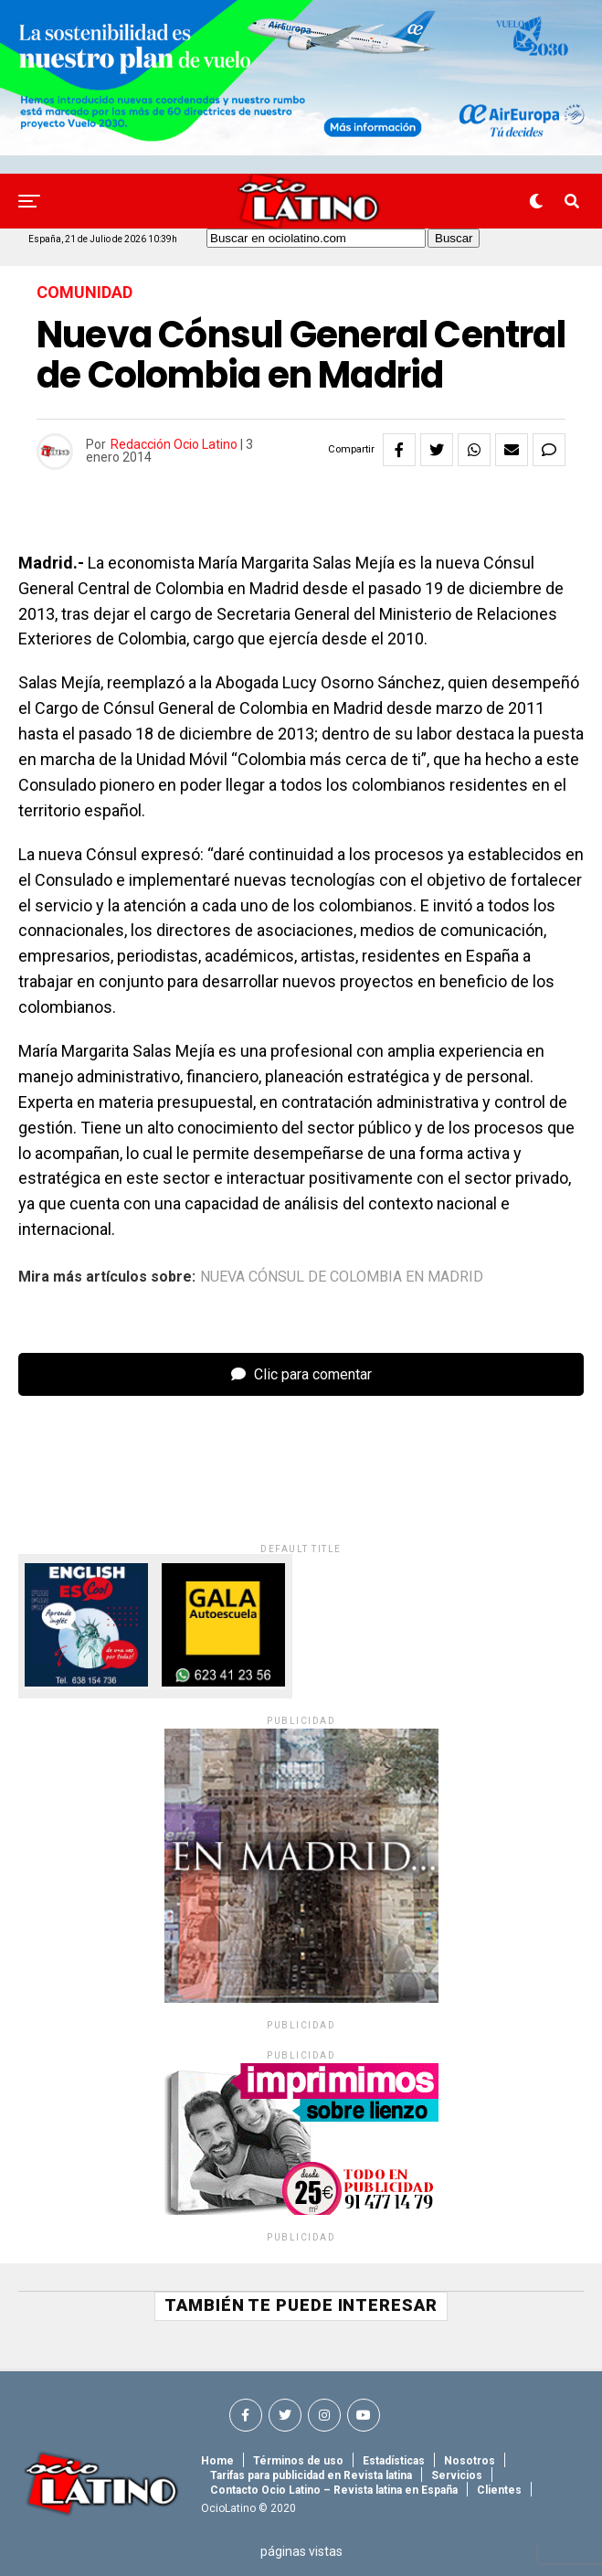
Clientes (499, 2490)
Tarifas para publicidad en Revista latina (311, 2475)
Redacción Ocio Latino (174, 444)
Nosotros (469, 2460)
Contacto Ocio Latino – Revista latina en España (334, 2490)
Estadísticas (394, 2460)
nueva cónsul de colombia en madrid (341, 1277)
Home (217, 2460)
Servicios (456, 2475)
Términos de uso (298, 2460)
